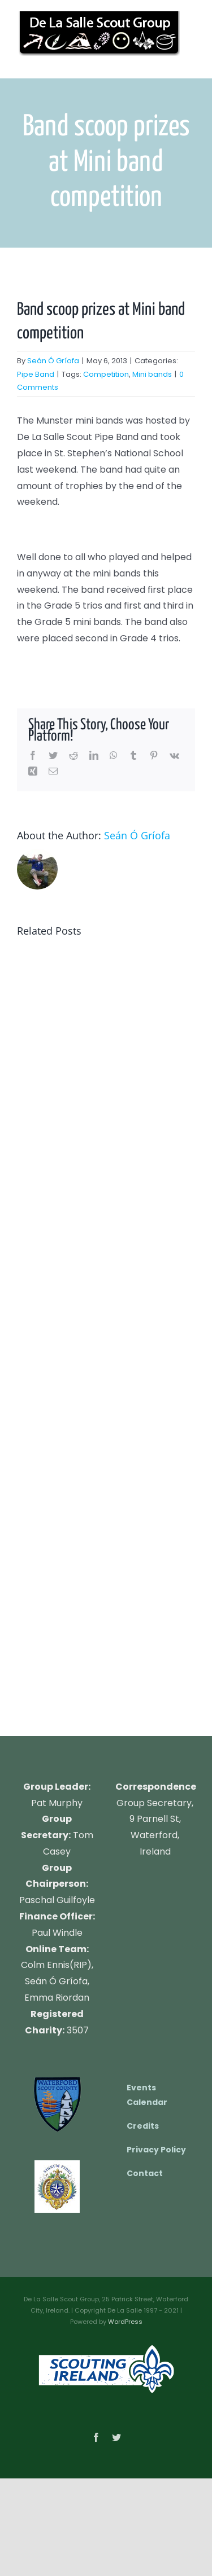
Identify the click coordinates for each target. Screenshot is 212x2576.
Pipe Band (35, 374)
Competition (106, 374)
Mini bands (152, 374)
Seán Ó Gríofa (53, 360)
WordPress (125, 2321)
